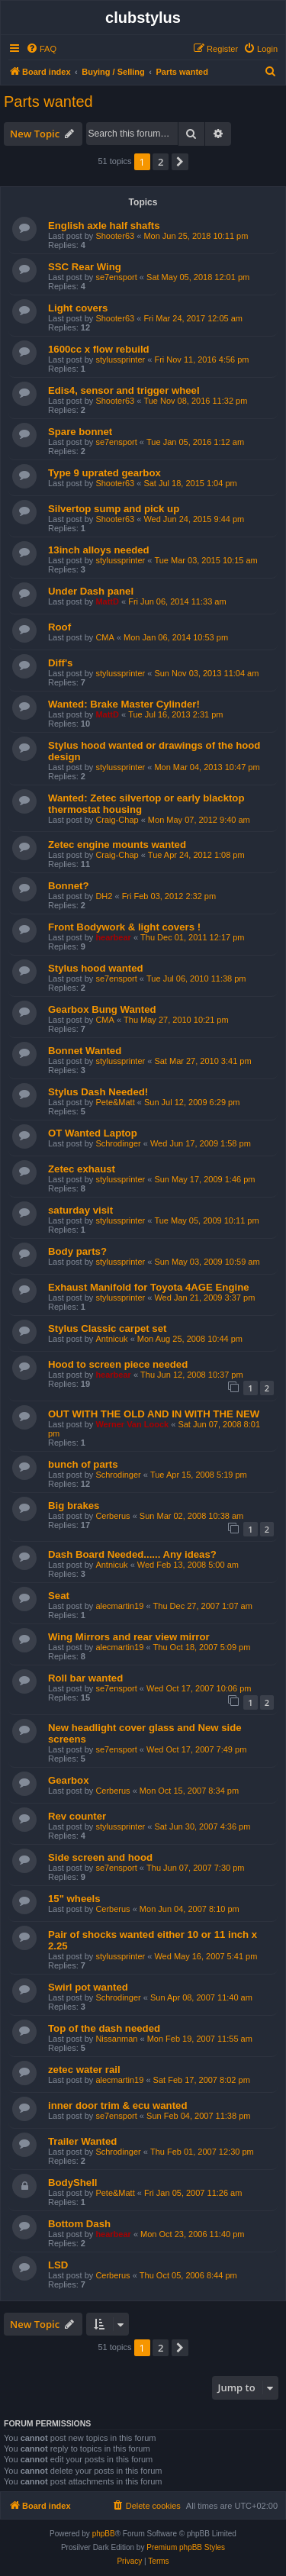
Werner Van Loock (132, 1424)
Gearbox (68, 1780)
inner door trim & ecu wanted (117, 2105)
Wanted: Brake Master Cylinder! (124, 704)
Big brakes (73, 1505)
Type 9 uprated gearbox (104, 473)
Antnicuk (111, 1338)
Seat (58, 1595)
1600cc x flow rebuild (98, 349)
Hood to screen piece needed (118, 1364)
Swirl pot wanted (88, 1987)
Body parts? (77, 1251)
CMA (104, 637)
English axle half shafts (104, 225)
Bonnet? (68, 885)
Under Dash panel (90, 591)
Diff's (60, 663)
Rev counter (77, 1816)
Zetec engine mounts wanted (117, 844)
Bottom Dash (79, 2223)
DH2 (103, 896)
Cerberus (112, 1515)
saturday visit (80, 1210)
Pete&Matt (114, 1102)
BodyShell (72, 2182)
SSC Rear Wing (84, 266)
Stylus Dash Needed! (98, 1092)
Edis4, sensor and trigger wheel (124, 390)
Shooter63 (114, 235)
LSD (58, 2265)
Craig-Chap (116, 819)
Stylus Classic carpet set (107, 1328)
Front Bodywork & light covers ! (124, 927)
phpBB (103, 2533)
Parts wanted (48, 101)
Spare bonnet (80, 431)
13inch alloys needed (98, 550)
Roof (59, 627)
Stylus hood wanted (95, 968)
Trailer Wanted (82, 2141)
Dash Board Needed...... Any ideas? (132, 1554)
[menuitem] (41, 49)
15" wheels (74, 1898)
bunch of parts (83, 1464)
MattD (107, 601)
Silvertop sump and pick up (113, 508)
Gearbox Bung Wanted (102, 1009)
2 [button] (160, 162)
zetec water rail (84, 2069)
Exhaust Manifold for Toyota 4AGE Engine (148, 1287)
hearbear (112, 937)
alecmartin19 (119, 1605)
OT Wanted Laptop (92, 1133)
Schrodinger (117, 1143)
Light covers (78, 308)
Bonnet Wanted (84, 1050)
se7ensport (116, 277)
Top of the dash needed (104, 2028)
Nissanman (116, 2038)
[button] (180, 161)
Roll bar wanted (85, 1678)
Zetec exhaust (81, 1169)
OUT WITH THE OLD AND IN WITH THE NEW (153, 1414)
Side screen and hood (100, 1857)
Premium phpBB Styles (185, 2547)
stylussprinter (120, 359)
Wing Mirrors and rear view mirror (129, 1637)
